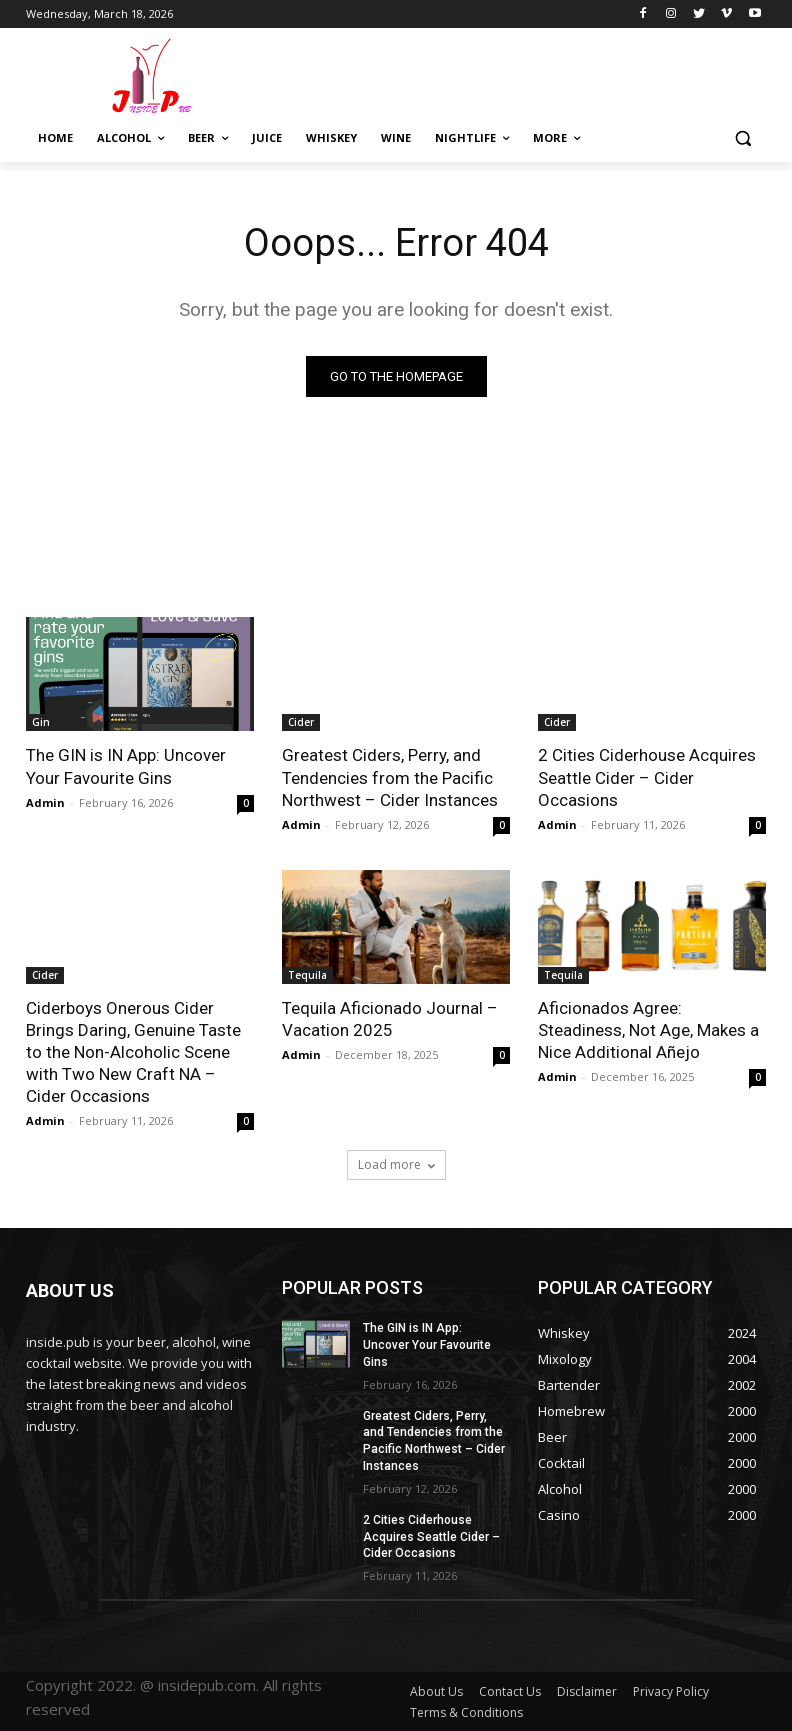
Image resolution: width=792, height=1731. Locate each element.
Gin (41, 722)
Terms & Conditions (466, 1712)
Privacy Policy (671, 1691)
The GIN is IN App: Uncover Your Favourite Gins (126, 766)
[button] (742, 138)
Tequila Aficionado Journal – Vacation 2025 (390, 1019)
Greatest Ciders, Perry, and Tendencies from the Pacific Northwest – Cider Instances (390, 777)
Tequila (307, 975)
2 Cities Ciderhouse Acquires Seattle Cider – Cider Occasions (647, 777)
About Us (436, 1691)
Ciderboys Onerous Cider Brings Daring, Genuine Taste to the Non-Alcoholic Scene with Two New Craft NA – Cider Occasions (133, 1052)
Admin (45, 802)
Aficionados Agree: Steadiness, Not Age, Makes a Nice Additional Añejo (648, 1030)
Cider (301, 722)
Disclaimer (587, 1691)
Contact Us (510, 1691)
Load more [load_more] (396, 1164)
